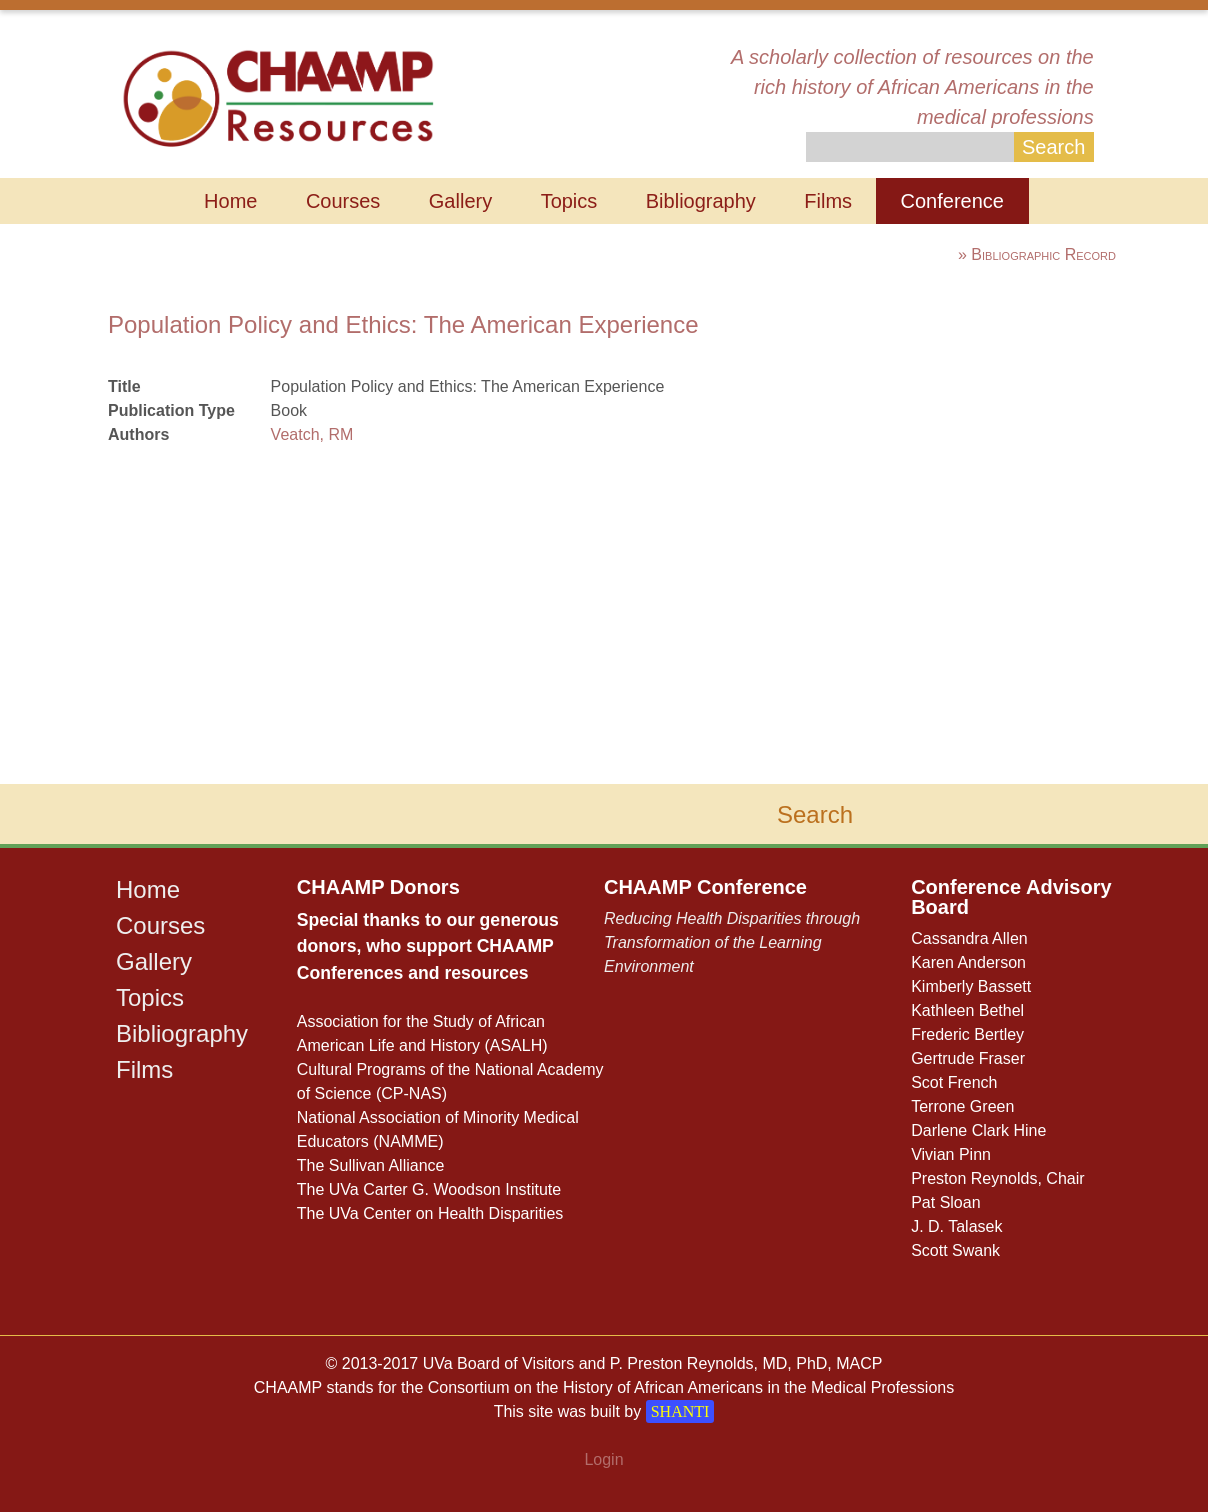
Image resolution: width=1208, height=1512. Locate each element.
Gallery (460, 201)
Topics (569, 201)
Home (230, 201)
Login (603, 1459)
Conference (952, 201)
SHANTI (680, 1411)
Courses (343, 201)
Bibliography (701, 201)
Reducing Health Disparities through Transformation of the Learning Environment (732, 942)
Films (828, 201)
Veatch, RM (312, 434)
